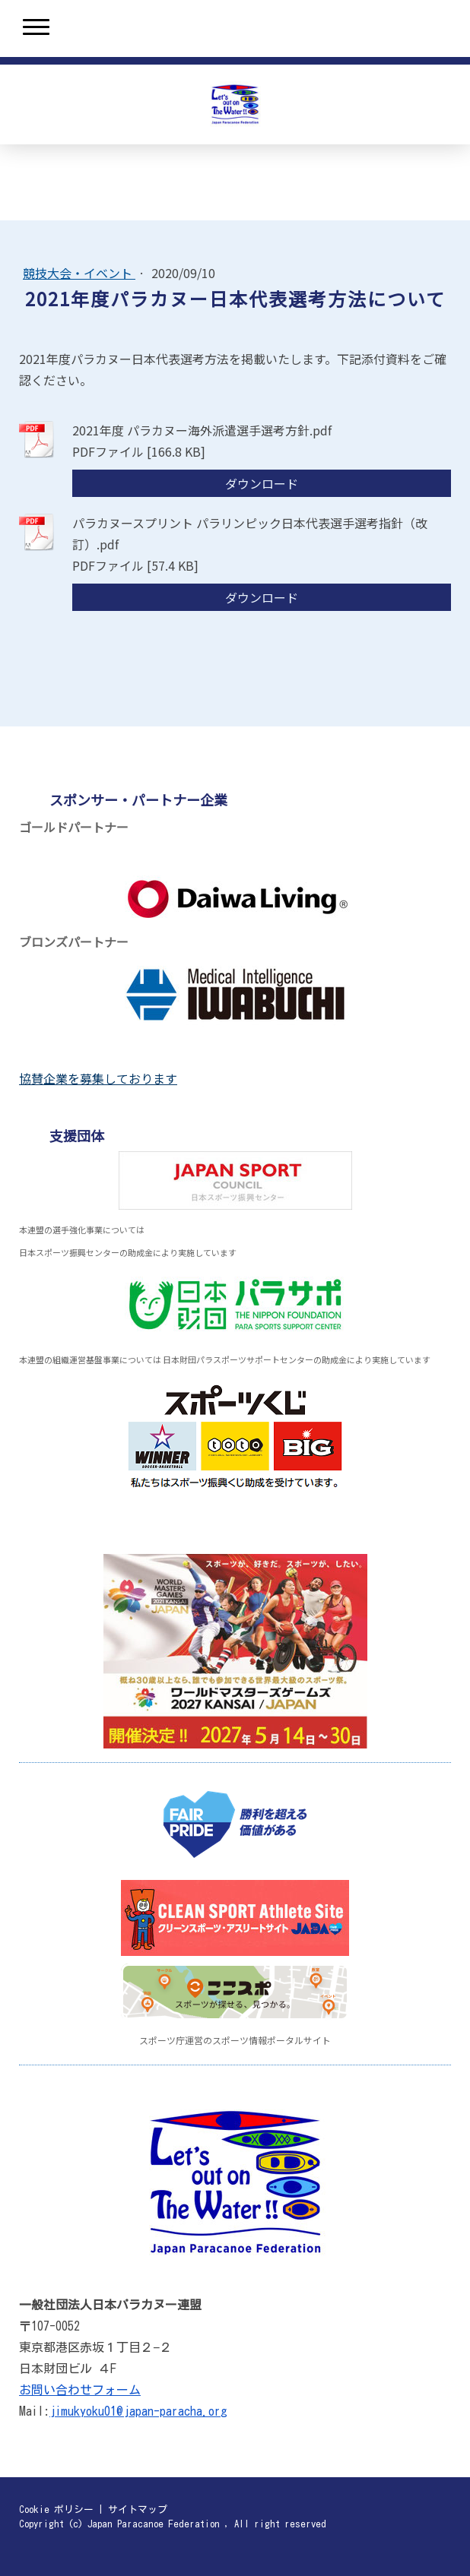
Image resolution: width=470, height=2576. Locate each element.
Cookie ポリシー (56, 2509)
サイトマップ (137, 2509)
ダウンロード (261, 483)
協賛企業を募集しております (98, 1078)
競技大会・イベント (79, 273)
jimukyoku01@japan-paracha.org (138, 2411)
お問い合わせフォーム (80, 2390)
